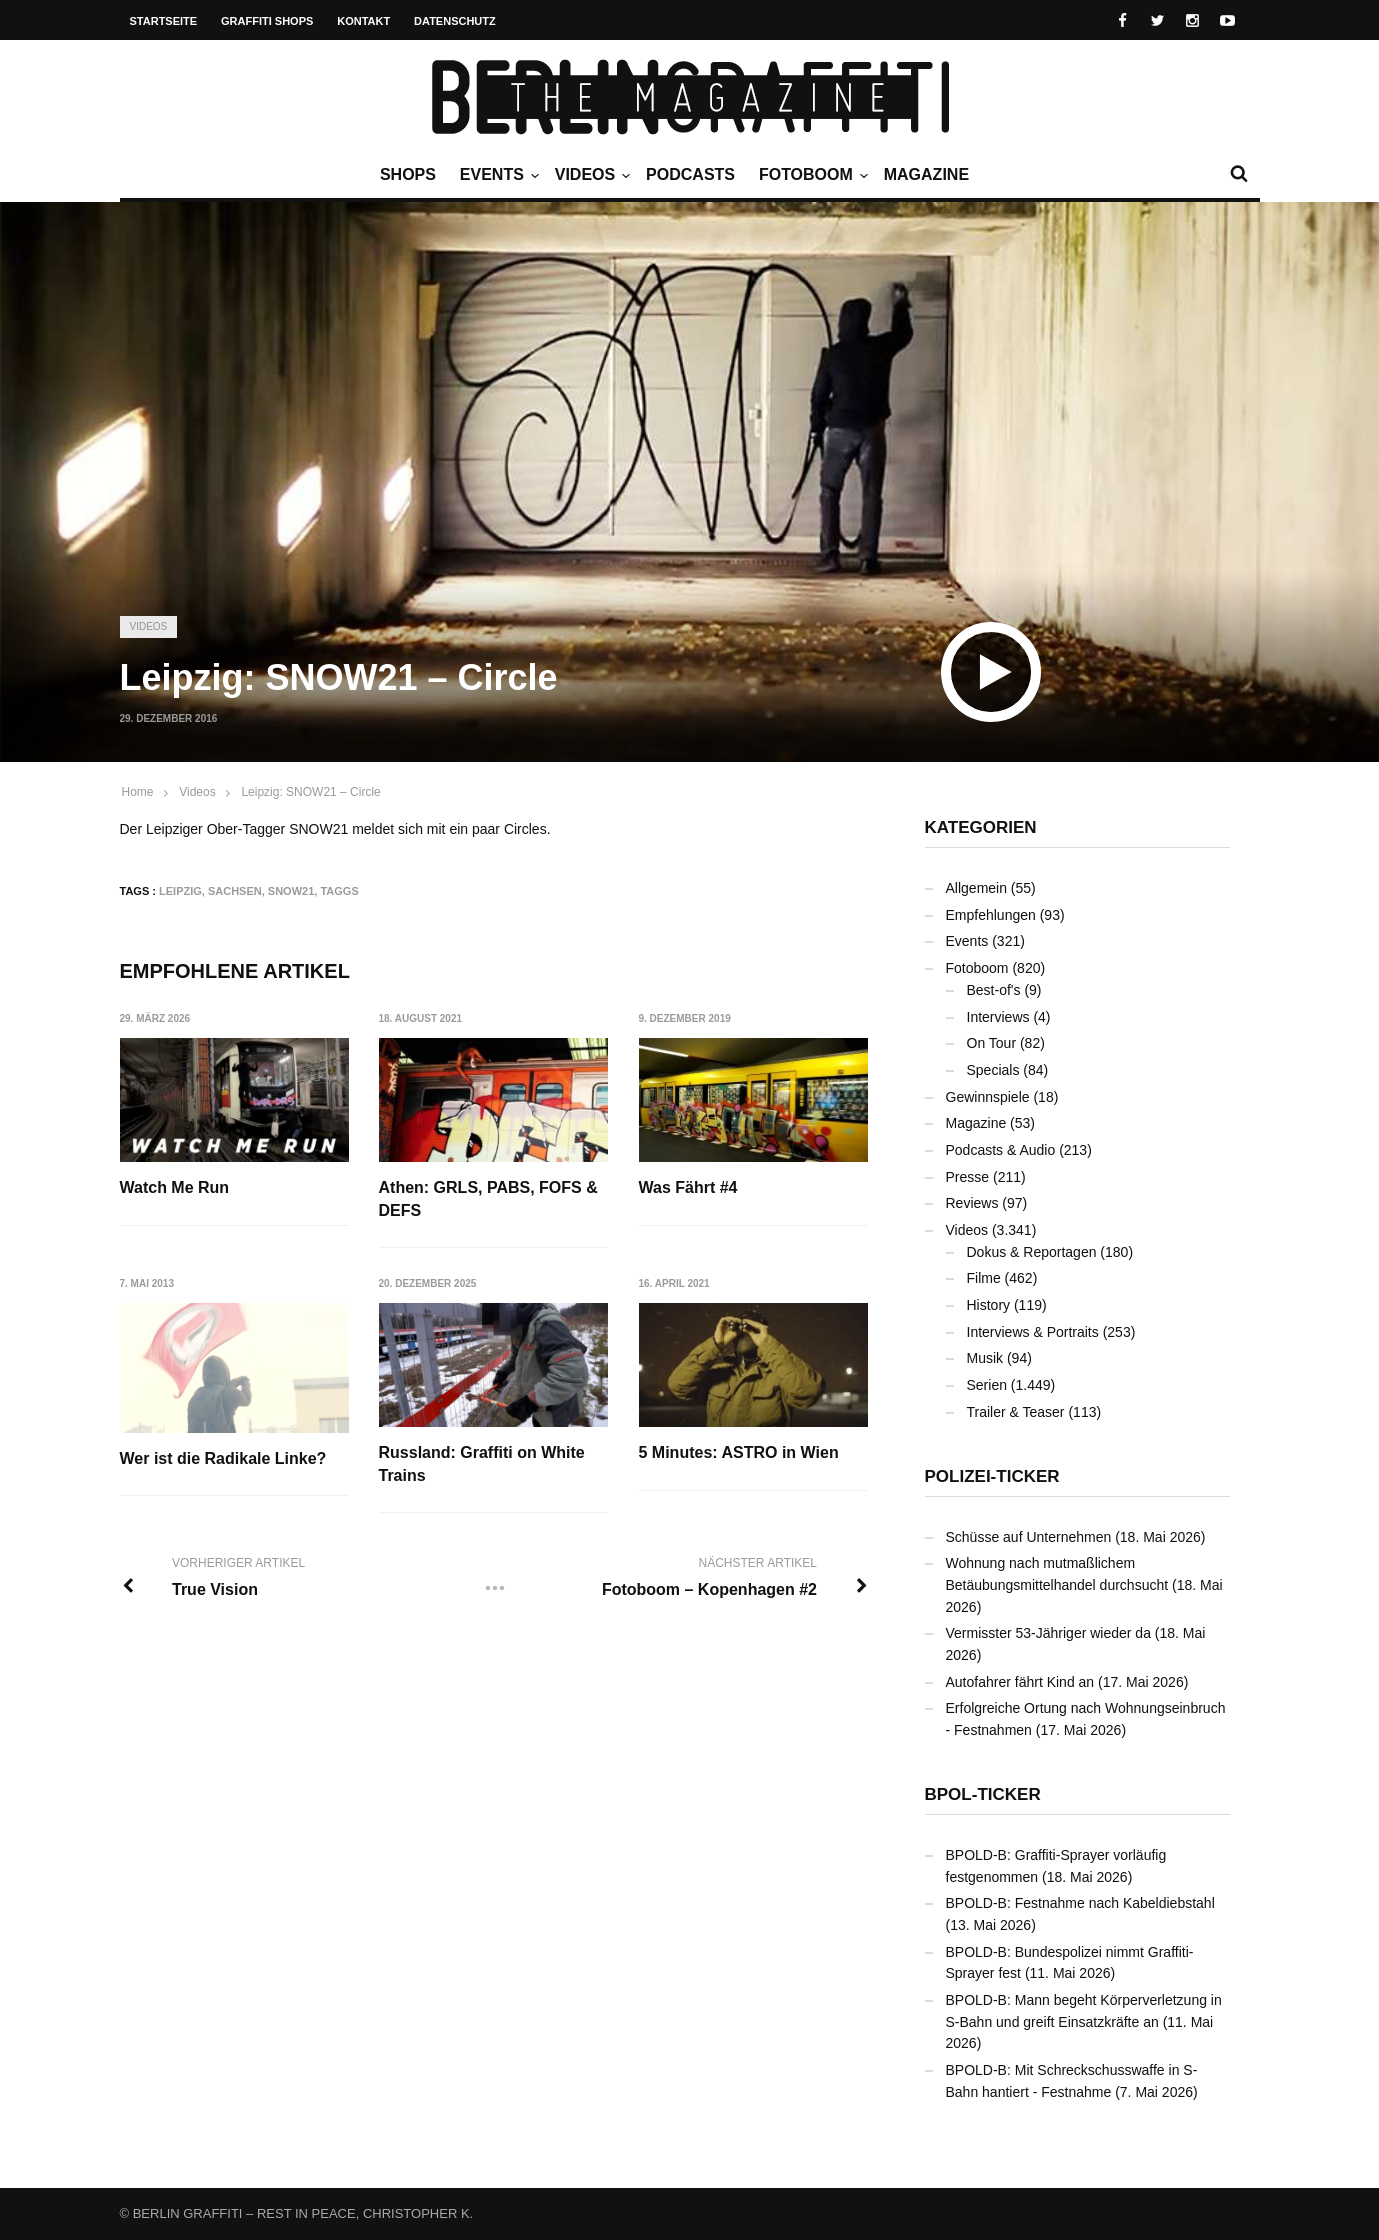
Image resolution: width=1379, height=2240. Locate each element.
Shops (408, 174)
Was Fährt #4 (688, 1187)
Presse (968, 1177)
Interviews (998, 1017)
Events (497, 175)
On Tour (992, 1043)
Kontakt (363, 21)
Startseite (164, 21)
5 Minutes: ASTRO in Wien (739, 1452)
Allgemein (976, 888)
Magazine (926, 174)
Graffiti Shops (267, 21)
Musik (985, 1358)
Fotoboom (811, 175)
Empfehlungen (991, 915)
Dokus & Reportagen (1032, 1252)
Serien (987, 1385)
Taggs (339, 891)
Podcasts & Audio (1001, 1150)
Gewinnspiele (988, 1097)
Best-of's (994, 990)
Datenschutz (455, 21)
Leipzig (180, 891)
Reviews (972, 1203)
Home (138, 792)
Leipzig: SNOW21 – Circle (310, 792)
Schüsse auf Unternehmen (1029, 1537)
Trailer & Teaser (1016, 1412)
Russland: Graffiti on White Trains (482, 1463)
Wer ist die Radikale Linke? (223, 1458)
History (989, 1305)
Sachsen (235, 891)
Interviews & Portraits (1033, 1332)
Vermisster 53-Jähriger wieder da (1048, 1633)
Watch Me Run (175, 1187)
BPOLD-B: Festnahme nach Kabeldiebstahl (1080, 1903)
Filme (984, 1278)
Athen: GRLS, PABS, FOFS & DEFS (488, 1198)
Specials (993, 1070)
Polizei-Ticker (992, 1476)
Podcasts (690, 174)
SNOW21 (291, 891)
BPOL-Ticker (983, 1794)
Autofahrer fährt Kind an (1020, 1682)
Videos (590, 175)
